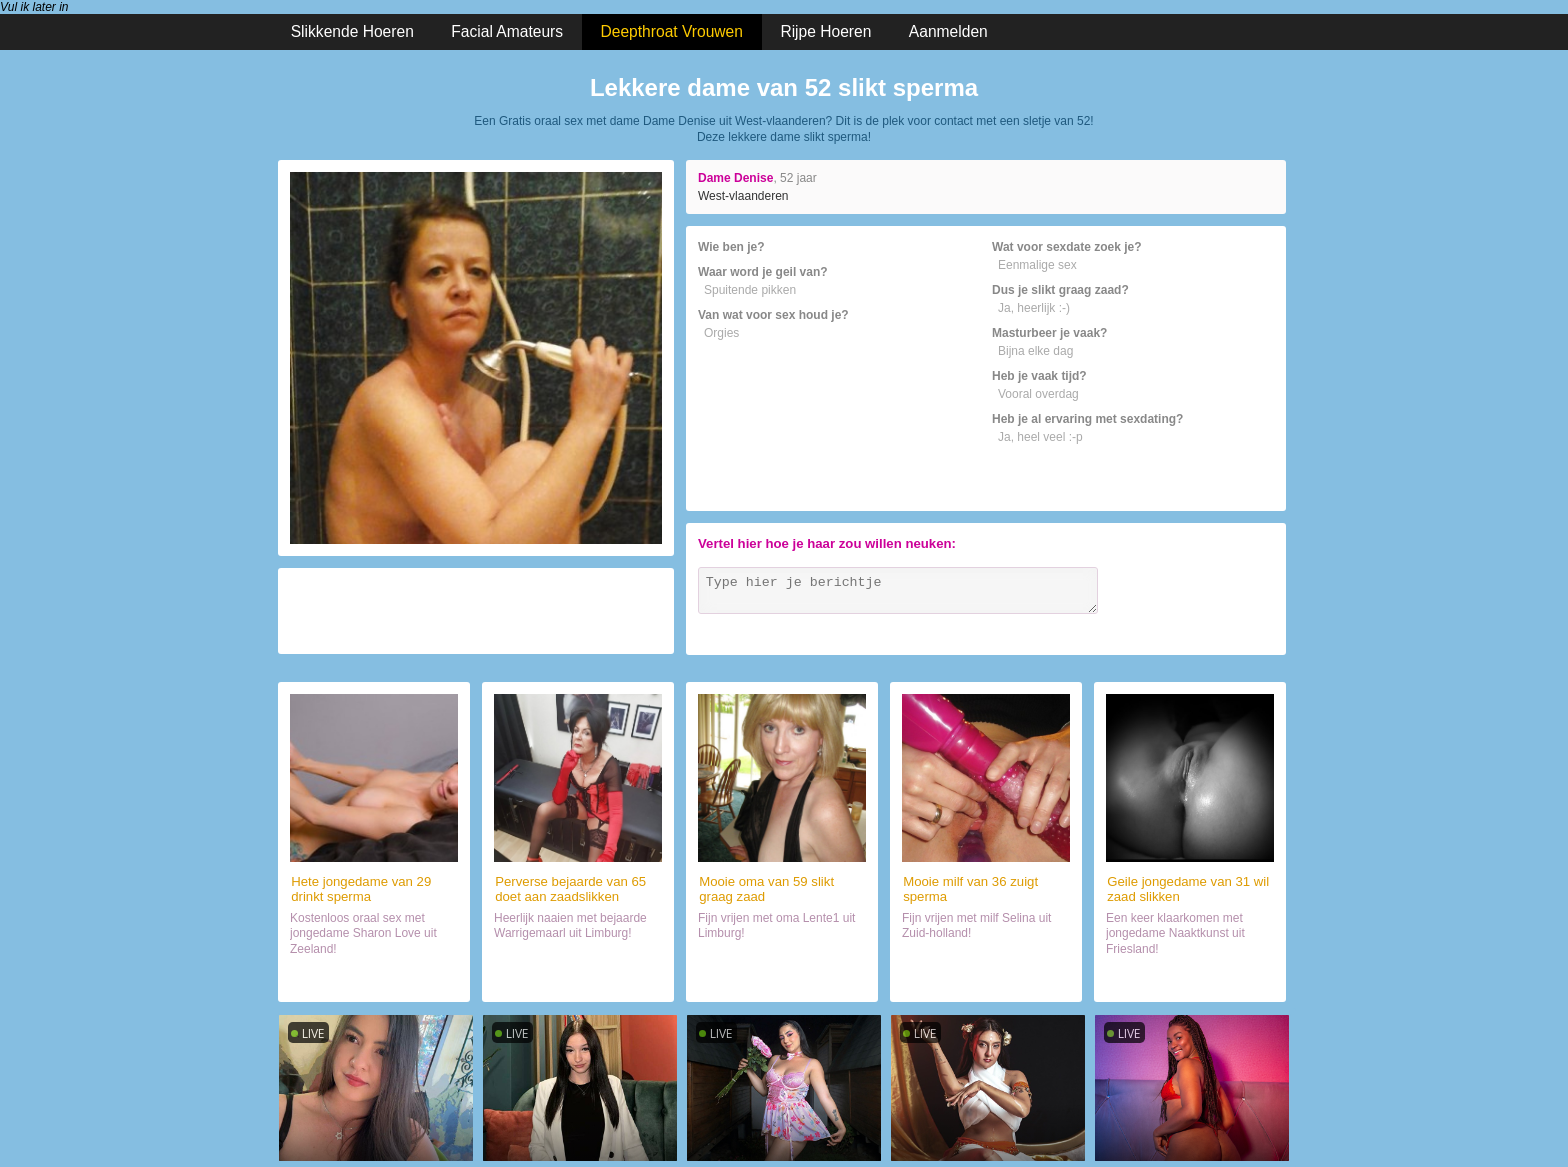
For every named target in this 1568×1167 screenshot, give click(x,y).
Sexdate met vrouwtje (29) (374, 978)
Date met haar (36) (986, 978)
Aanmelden (948, 31)
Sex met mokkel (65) (578, 978)
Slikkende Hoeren (352, 31)
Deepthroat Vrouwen (672, 31)
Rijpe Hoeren (825, 31)
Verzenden (1232, 621)
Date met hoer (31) (1190, 978)
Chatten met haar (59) (781, 978)
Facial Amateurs (507, 31)
